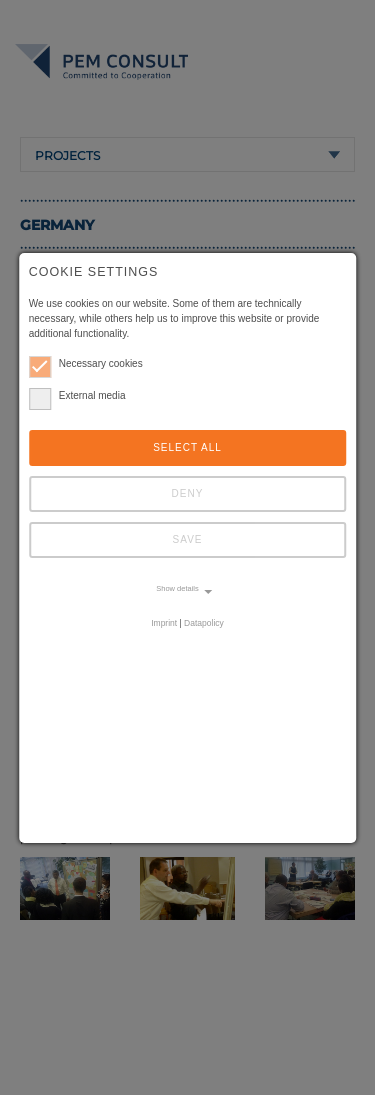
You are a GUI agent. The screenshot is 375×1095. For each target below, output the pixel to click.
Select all (187, 447)
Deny (188, 493)
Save (188, 539)
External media (77, 395)
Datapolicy (204, 623)
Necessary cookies (86, 363)
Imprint (164, 623)
